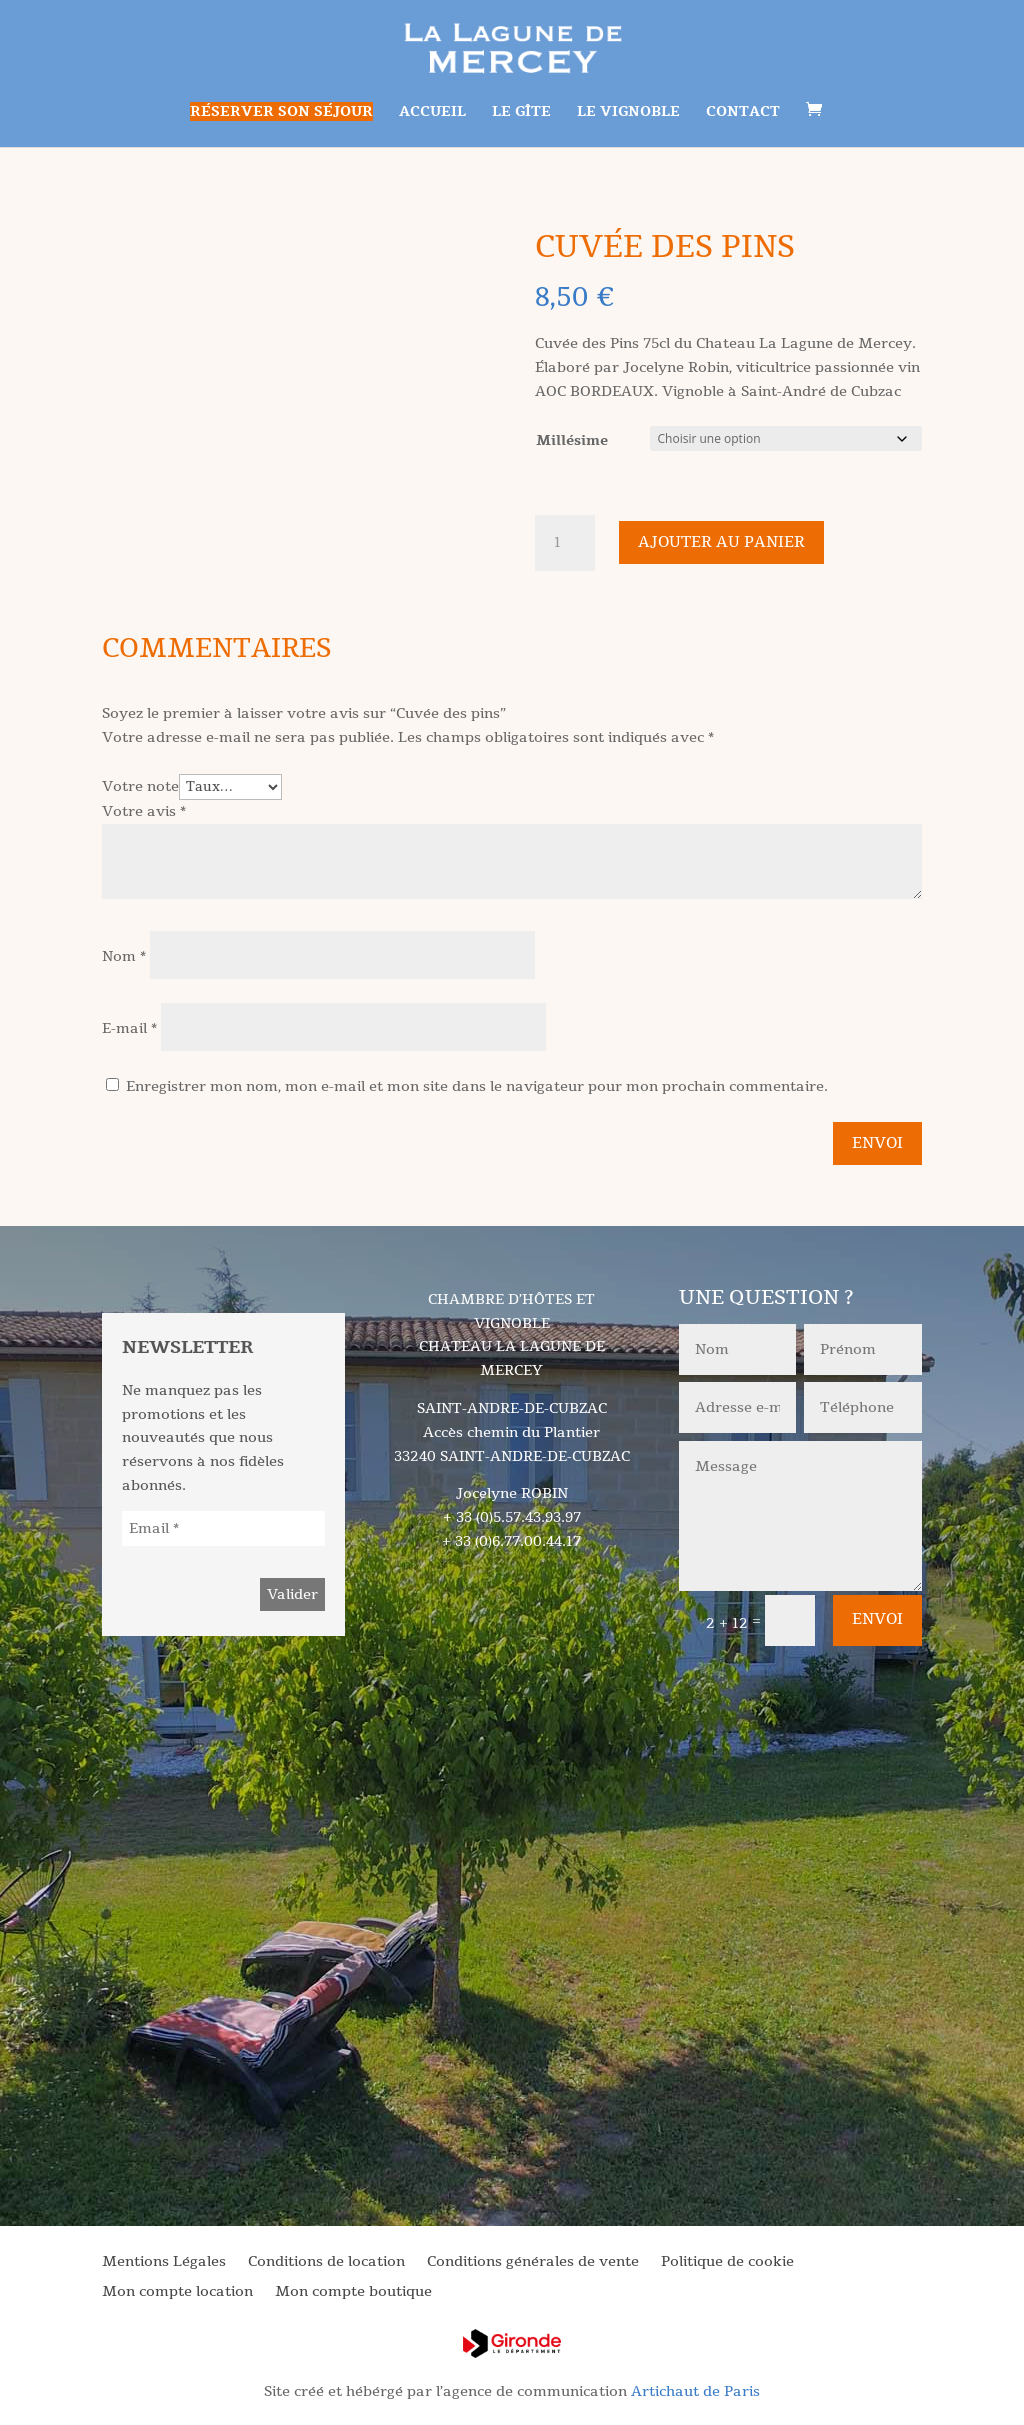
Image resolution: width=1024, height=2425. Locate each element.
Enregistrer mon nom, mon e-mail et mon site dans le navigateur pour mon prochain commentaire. (477, 1086)
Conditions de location (326, 2263)
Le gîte (521, 113)
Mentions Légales (164, 2263)
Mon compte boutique (353, 2293)
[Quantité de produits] (565, 543)
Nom (124, 956)
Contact (743, 113)
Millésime (572, 440)
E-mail (129, 1028)
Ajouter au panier (721, 542)
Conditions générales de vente (533, 2263)
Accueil (432, 113)
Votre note (140, 786)
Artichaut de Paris (695, 2391)
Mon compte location (177, 2293)
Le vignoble (628, 113)
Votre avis (144, 811)
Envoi (877, 1143)
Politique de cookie (727, 2263)
